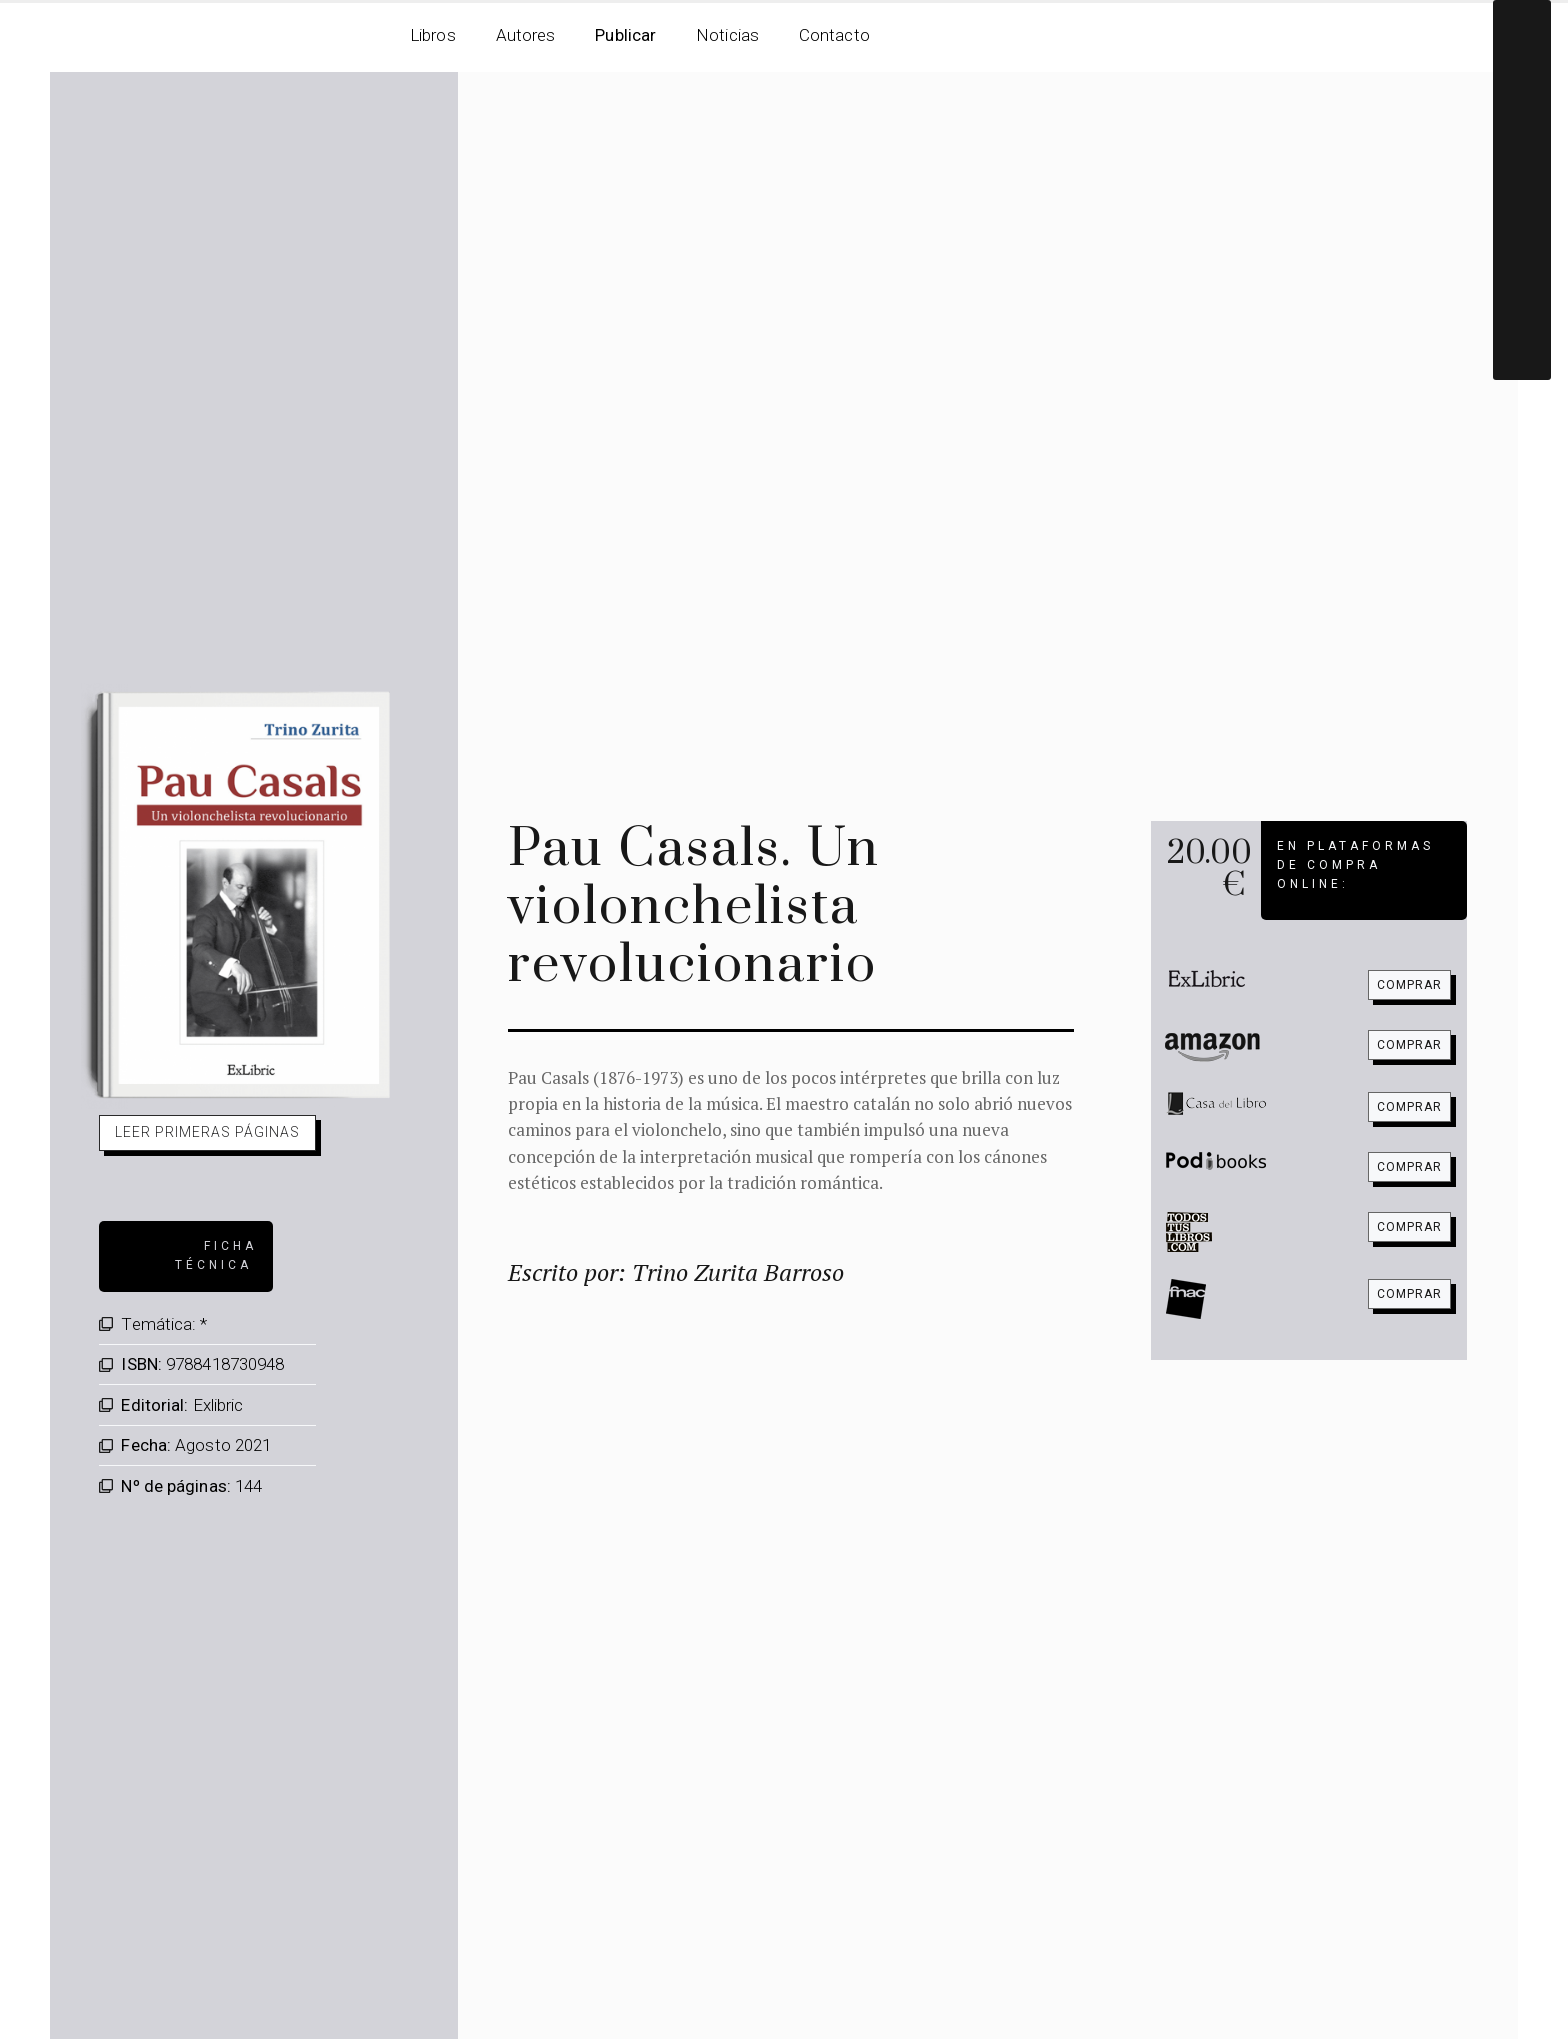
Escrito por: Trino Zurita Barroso (676, 1272)
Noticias (727, 35)
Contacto (834, 35)
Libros (433, 35)
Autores (526, 35)
